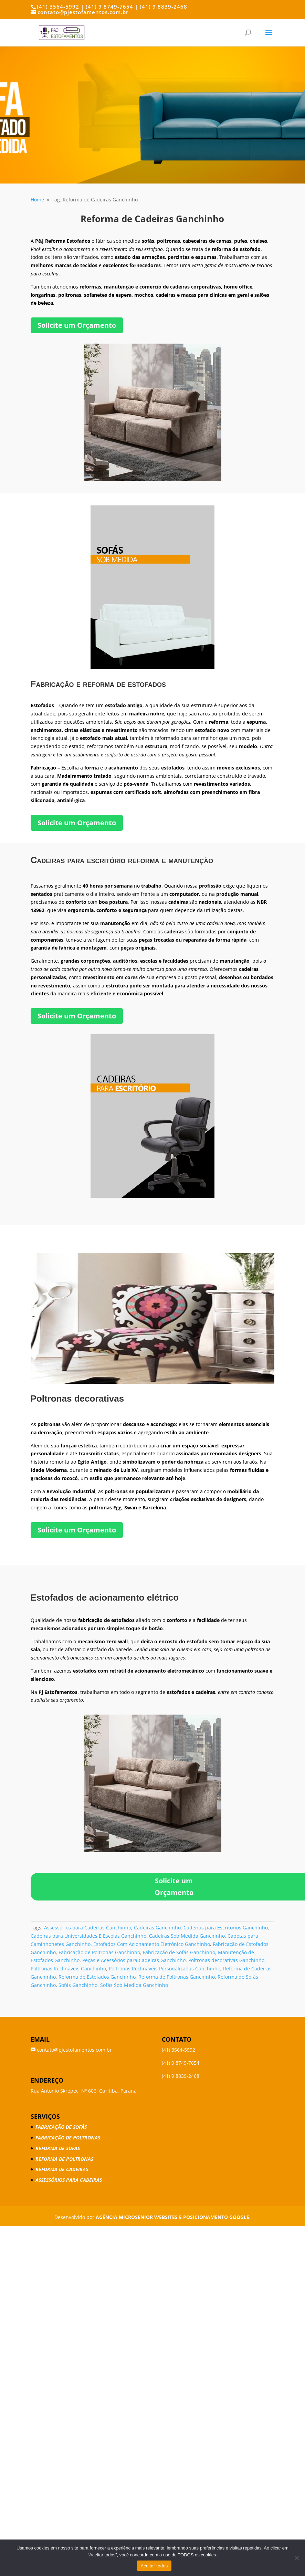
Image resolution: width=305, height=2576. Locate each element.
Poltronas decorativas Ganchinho (226, 1960)
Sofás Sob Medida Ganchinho (134, 1985)
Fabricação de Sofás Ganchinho (179, 1952)
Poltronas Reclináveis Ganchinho (68, 1968)
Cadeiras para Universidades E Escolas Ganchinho (88, 1936)
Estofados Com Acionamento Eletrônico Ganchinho (151, 1944)
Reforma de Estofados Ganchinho (97, 1976)
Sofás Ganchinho (78, 1985)
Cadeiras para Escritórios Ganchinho (225, 1927)
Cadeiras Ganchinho (157, 1927)
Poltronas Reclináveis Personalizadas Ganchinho (164, 1968)
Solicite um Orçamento (77, 325)
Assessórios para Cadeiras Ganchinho (87, 1927)
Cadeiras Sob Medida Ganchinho (187, 1936)
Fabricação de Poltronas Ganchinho (99, 1952)
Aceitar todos (154, 2565)
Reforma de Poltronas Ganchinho (176, 1976)
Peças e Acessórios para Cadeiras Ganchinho (134, 1960)
